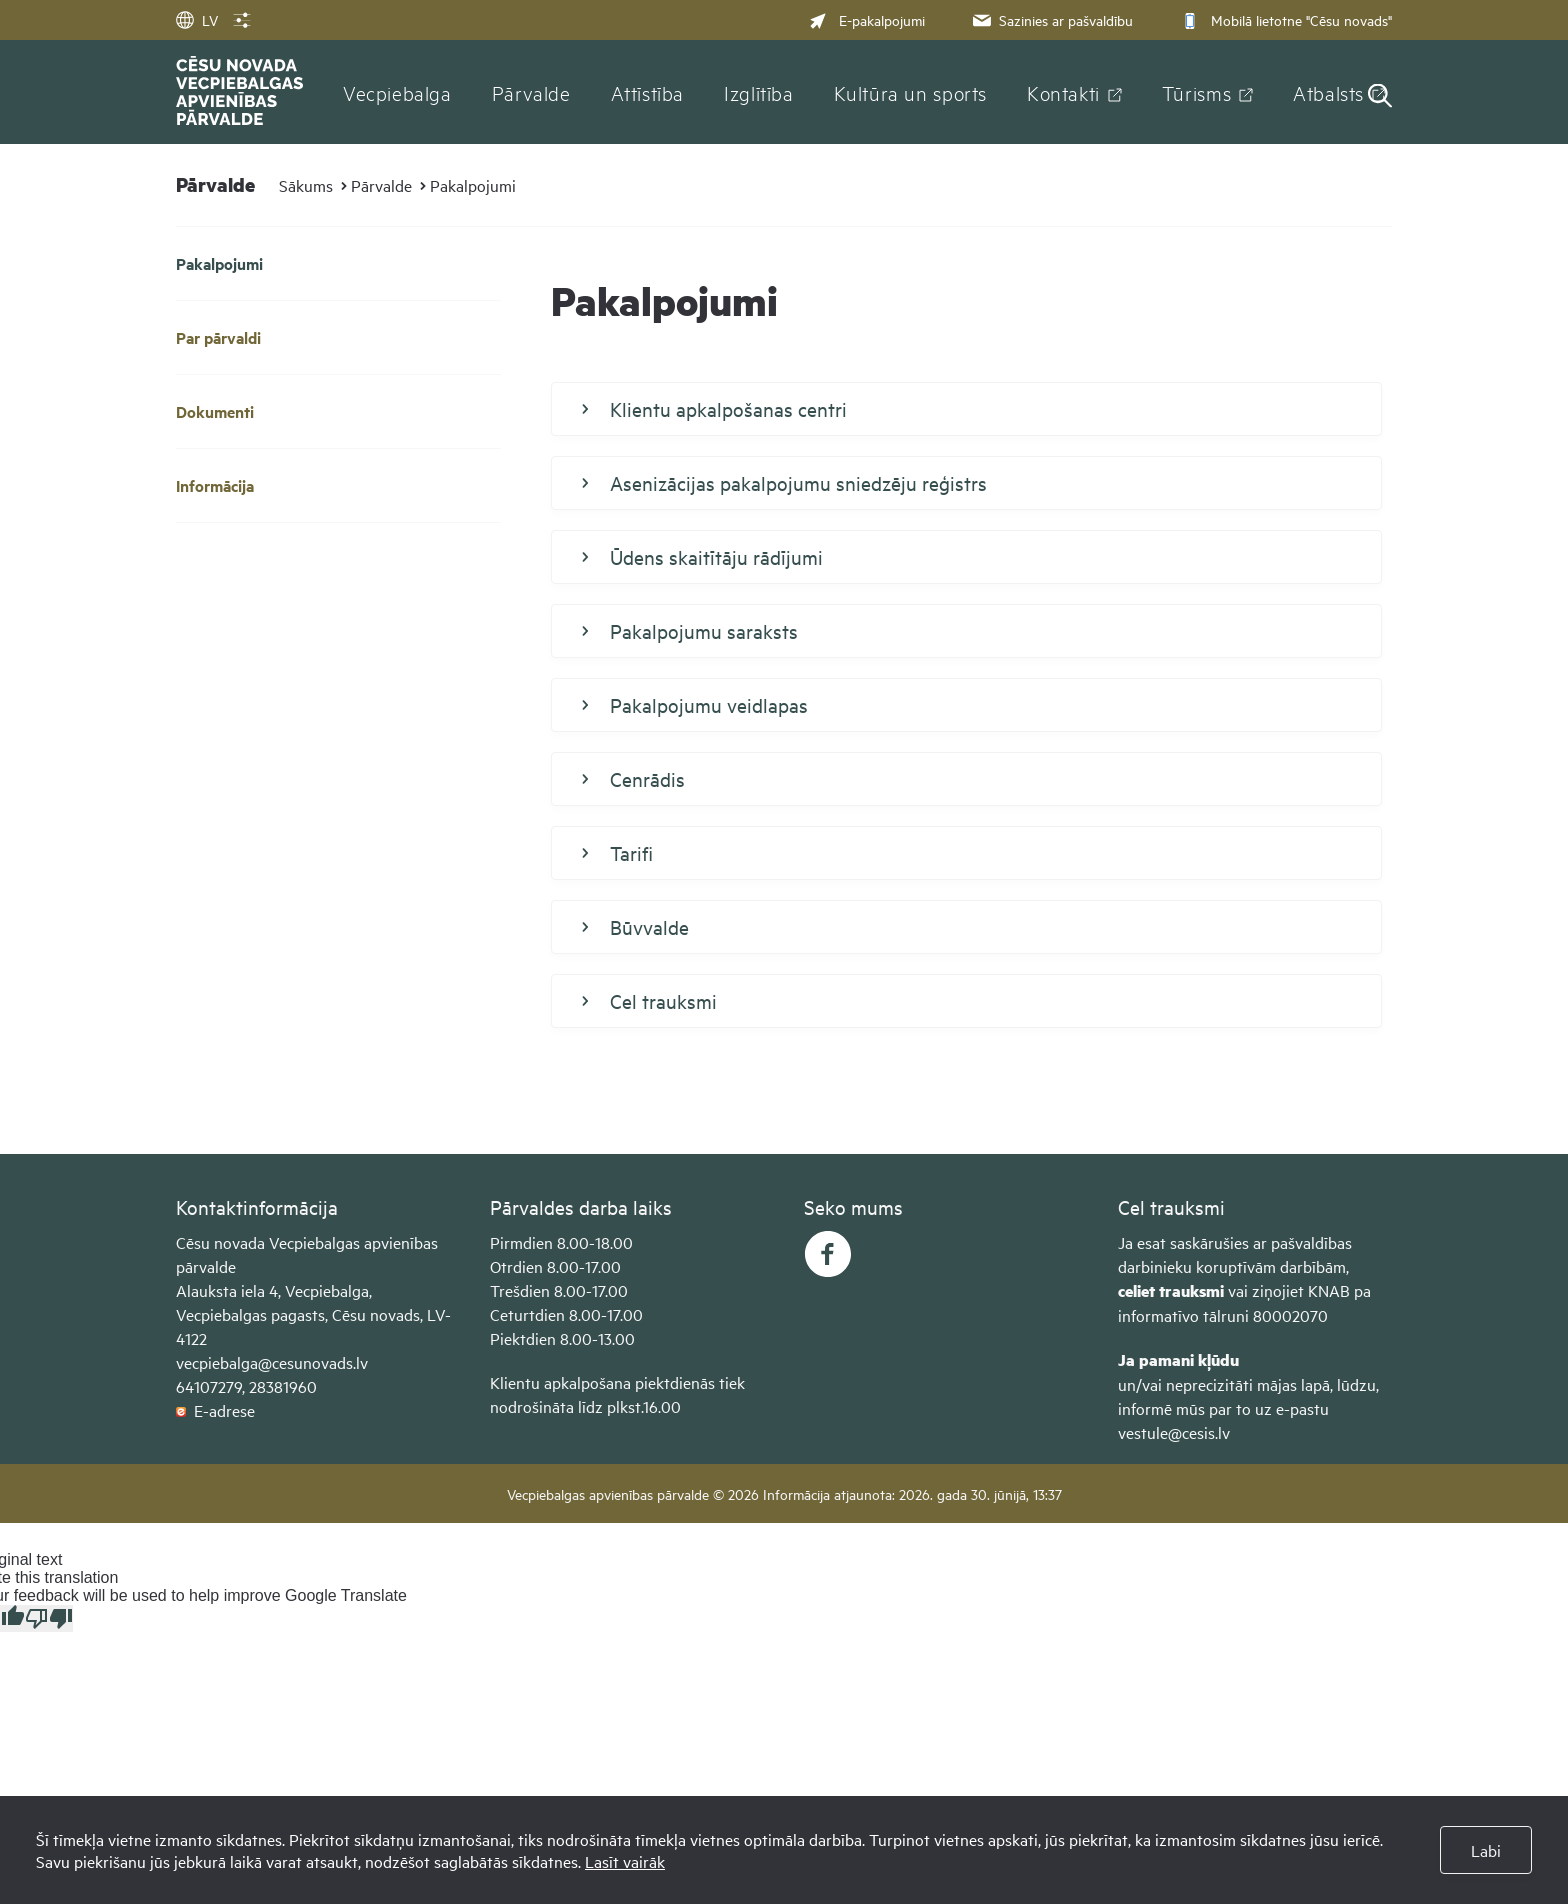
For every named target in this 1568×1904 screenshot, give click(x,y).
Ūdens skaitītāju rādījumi (702, 557)
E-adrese (215, 1410)
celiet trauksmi (1171, 1290)
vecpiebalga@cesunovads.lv (272, 1362)
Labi (1486, 1850)
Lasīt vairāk (625, 1861)
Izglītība (759, 92)
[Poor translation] (49, 1618)
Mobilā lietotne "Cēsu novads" (1284, 19)
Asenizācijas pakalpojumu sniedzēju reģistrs (784, 483)
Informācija (215, 485)
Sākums (306, 185)
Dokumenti (215, 411)
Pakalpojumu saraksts (690, 631)
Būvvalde (635, 927)
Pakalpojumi (473, 185)
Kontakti (1063, 92)
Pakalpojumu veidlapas (695, 705)
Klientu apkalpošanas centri (714, 409)
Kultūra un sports (910, 92)
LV (197, 19)
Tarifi (617, 853)
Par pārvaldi (218, 337)
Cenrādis (633, 779)
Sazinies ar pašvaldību (1051, 19)
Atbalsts (1328, 92)
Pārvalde (531, 92)
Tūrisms (1196, 92)
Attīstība (648, 92)
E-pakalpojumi (867, 19)
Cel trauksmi (649, 1001)
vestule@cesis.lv (1174, 1432)
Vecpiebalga (397, 92)
